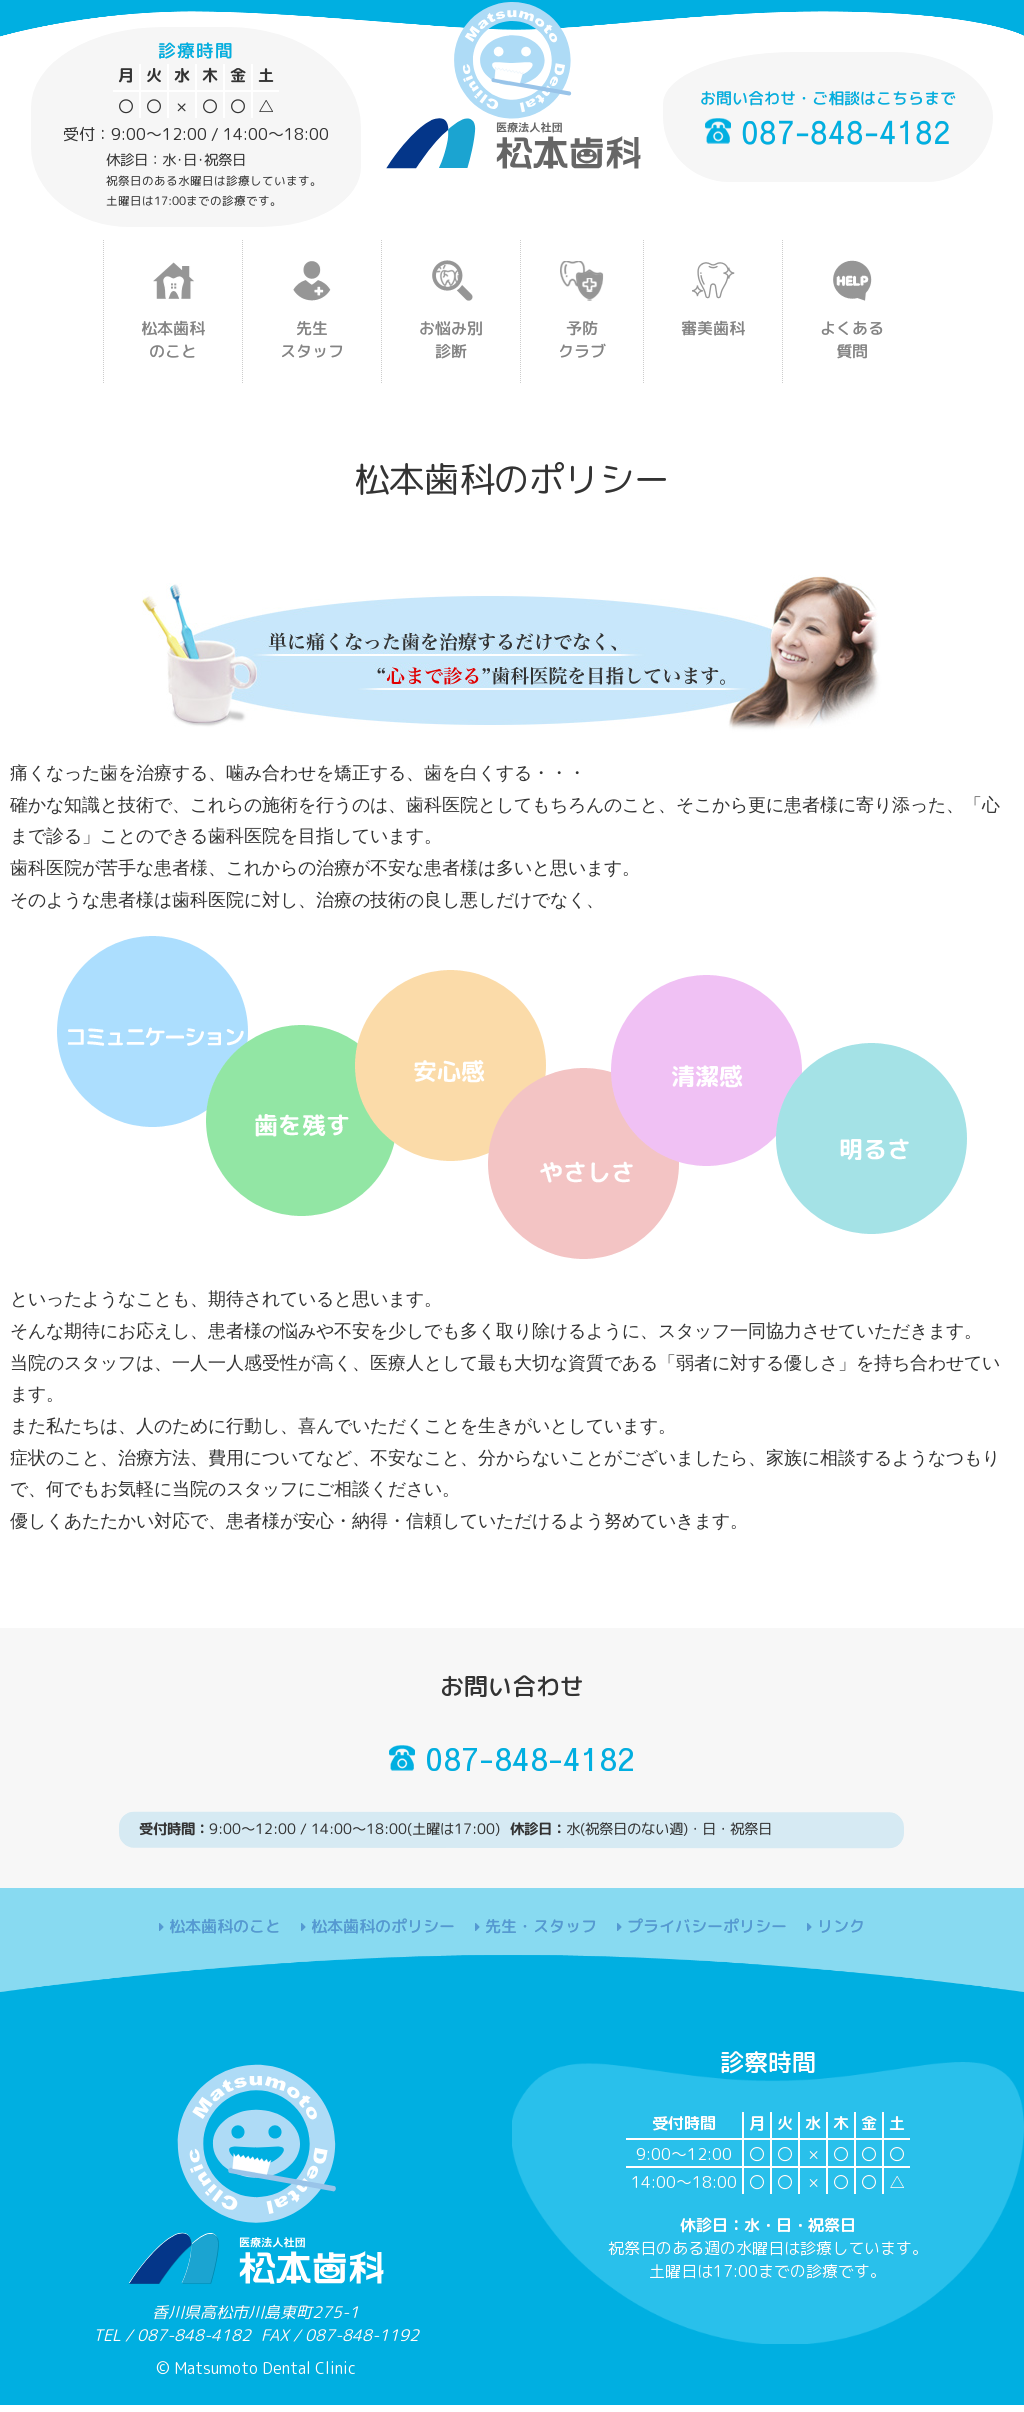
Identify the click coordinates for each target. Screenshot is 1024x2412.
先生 (312, 339)
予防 (582, 339)
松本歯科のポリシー (383, 1937)
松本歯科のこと (225, 1937)
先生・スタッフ (541, 1937)
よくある (852, 339)
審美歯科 (713, 328)
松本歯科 (173, 339)
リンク (841, 1938)
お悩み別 (451, 339)
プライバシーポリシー (707, 1937)
